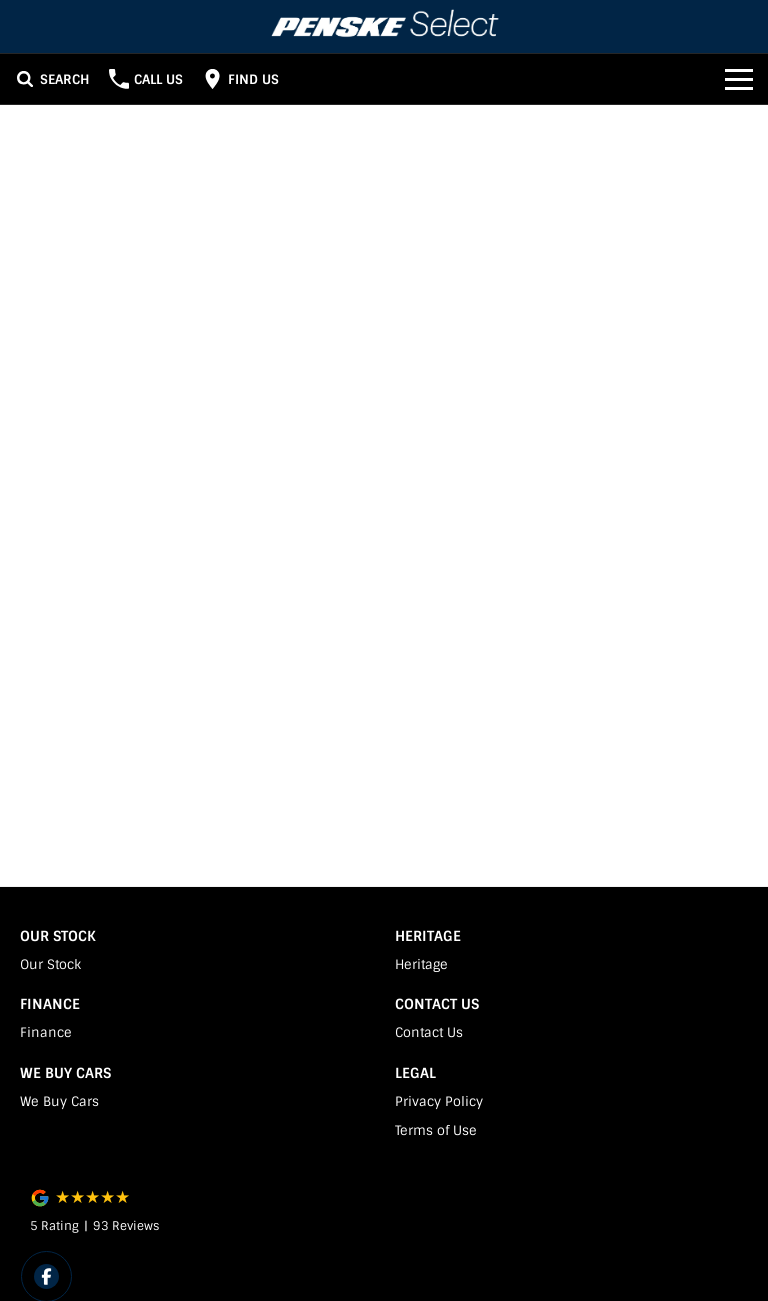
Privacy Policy (439, 1101)
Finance (46, 1032)
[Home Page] (384, 26)
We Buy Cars (59, 1101)
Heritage (421, 964)
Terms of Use (436, 1130)
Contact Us (429, 1032)
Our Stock (50, 964)
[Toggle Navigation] (739, 79)
